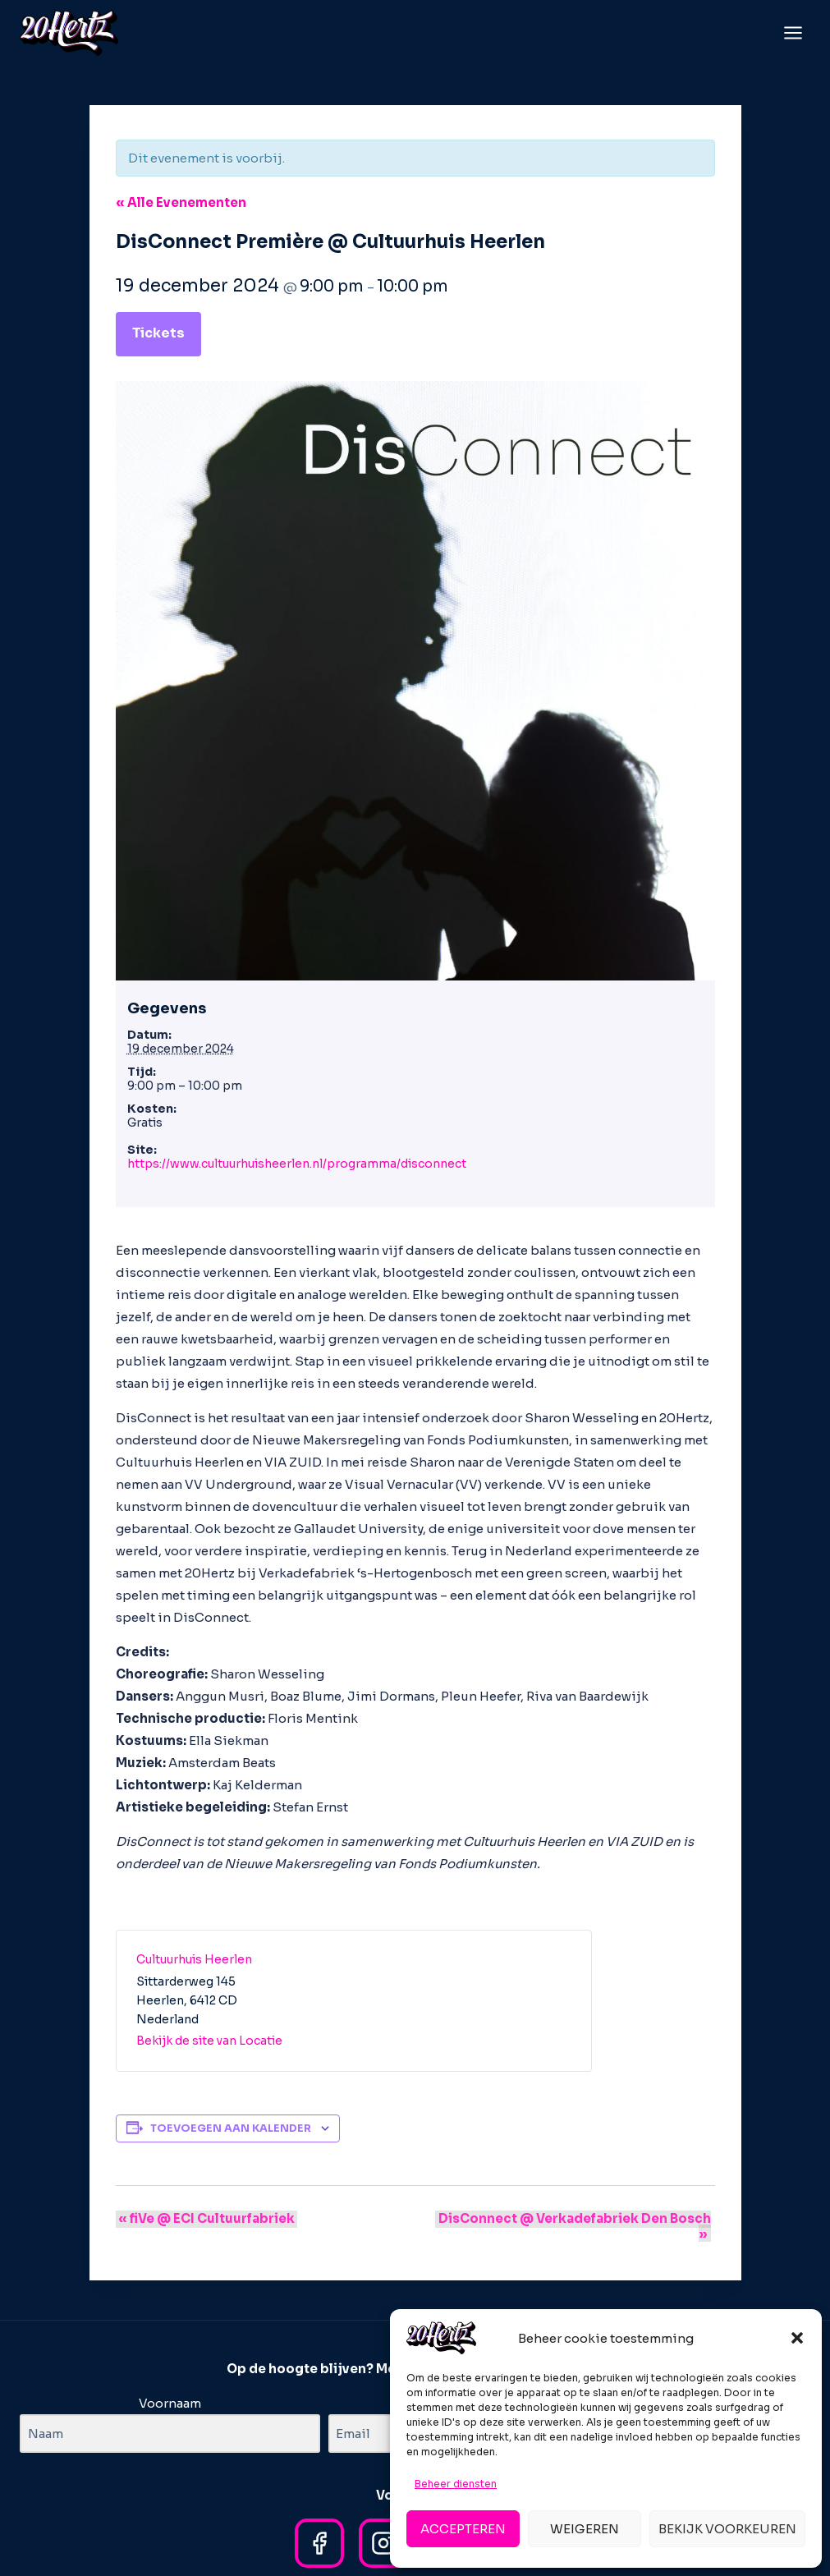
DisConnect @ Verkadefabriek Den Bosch (569, 2218)
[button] (797, 2338)
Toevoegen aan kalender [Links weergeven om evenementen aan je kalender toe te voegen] (230, 2128)
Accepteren (463, 2529)
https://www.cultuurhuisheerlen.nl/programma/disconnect (296, 1163)
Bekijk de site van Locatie (209, 2040)
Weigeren (584, 2529)
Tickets (158, 333)
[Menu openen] (792, 32)
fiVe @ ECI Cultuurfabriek (204, 2218)
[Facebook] (319, 2527)
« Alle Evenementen (181, 202)
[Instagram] (383, 2527)
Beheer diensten (456, 2483)
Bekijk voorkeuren (727, 2529)
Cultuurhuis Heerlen (194, 1959)
